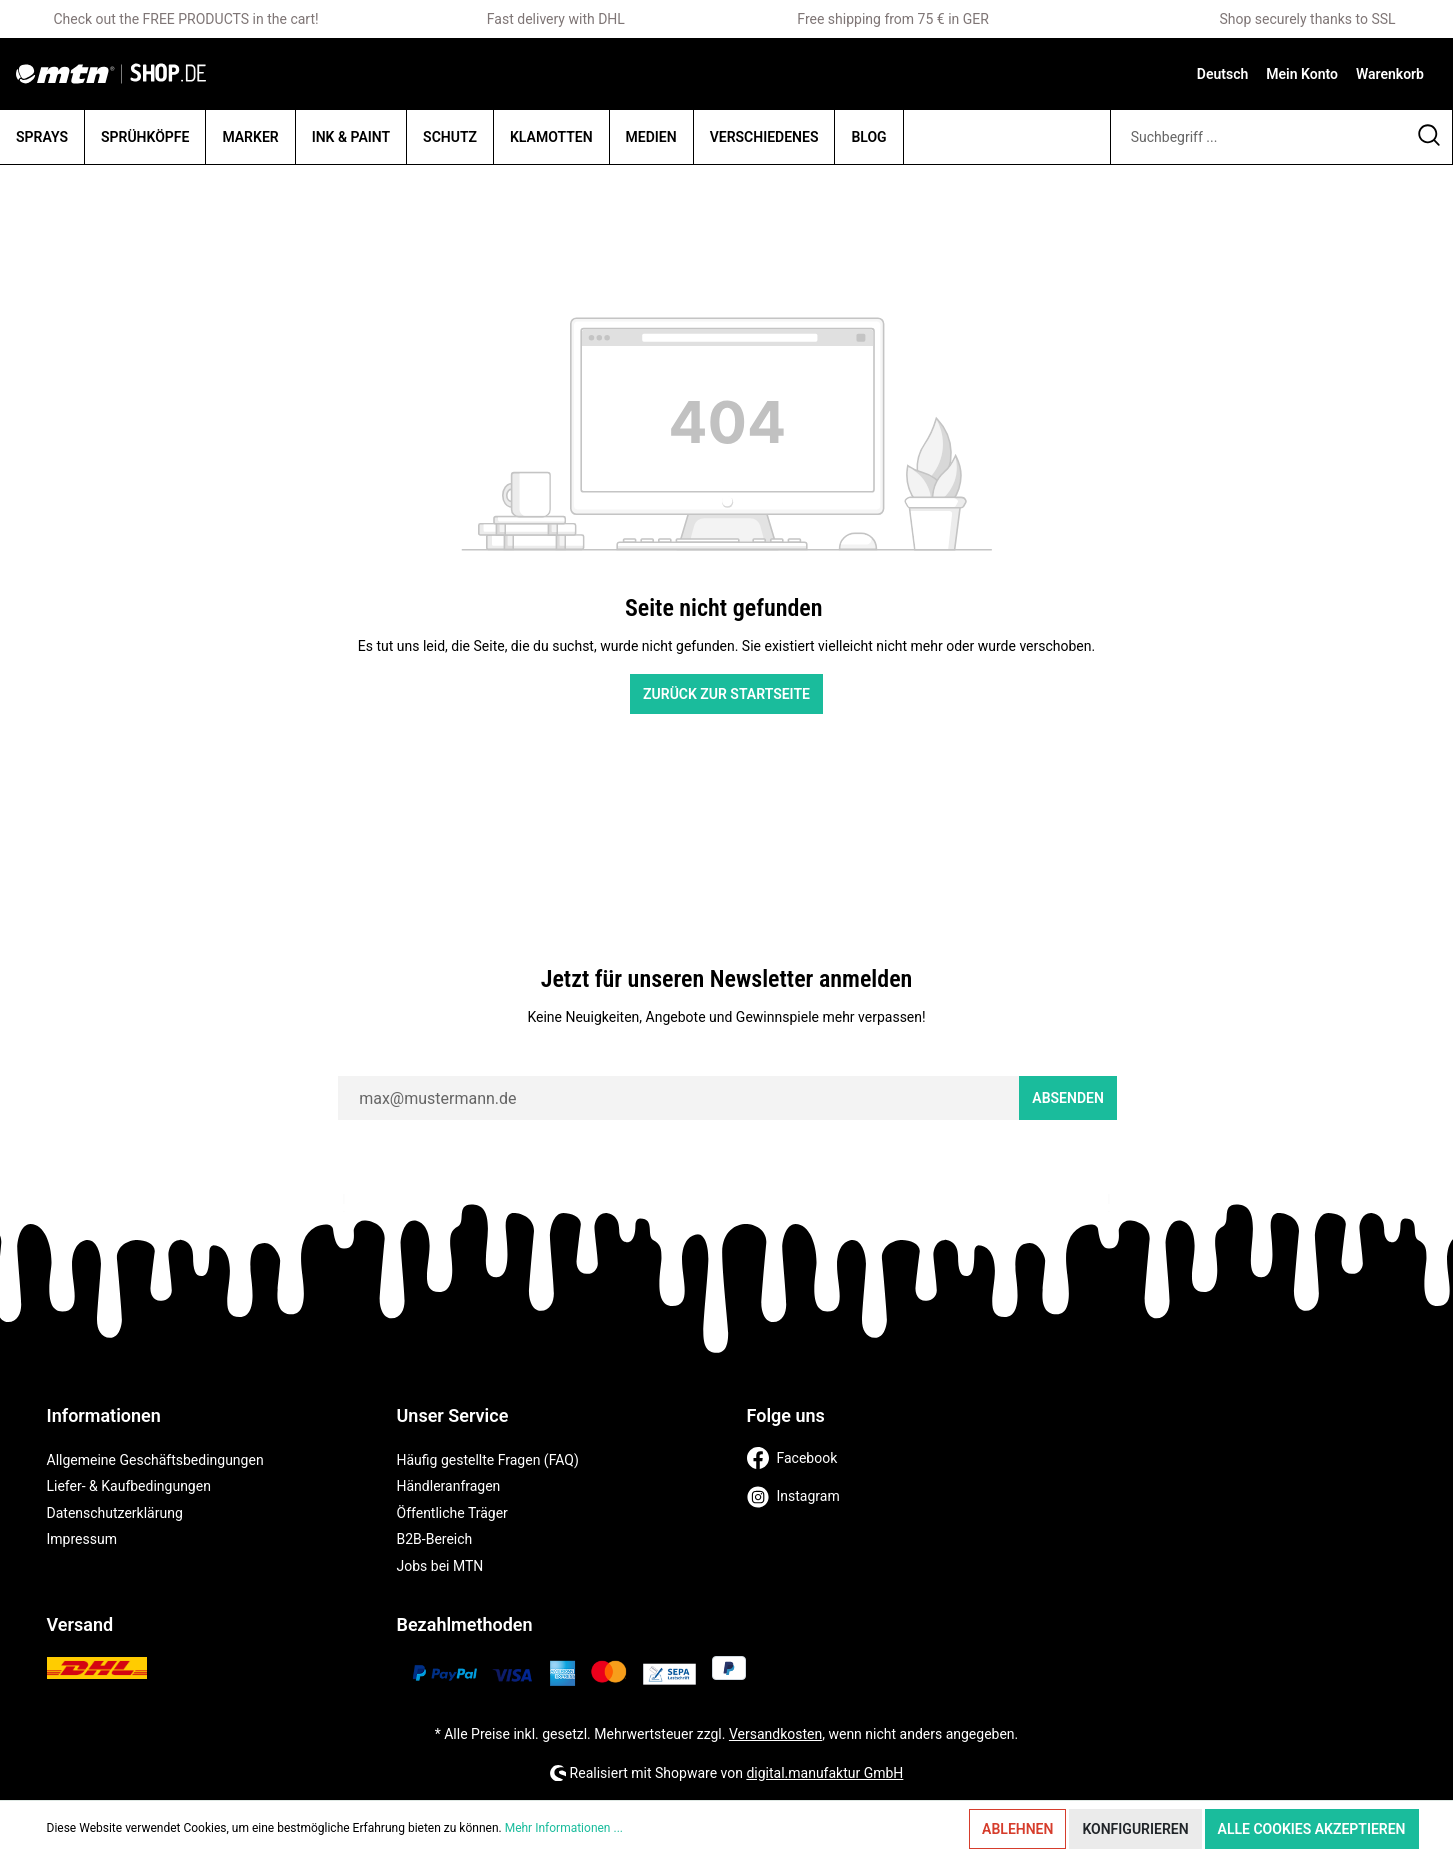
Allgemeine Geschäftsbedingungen (155, 1460)
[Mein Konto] (1302, 74)
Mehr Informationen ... (564, 1828)
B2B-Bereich (435, 1539)
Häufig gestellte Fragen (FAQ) (488, 1460)
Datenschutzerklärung (115, 1513)
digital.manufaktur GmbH (824, 1773)
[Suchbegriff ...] (1258, 137)
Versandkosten (775, 1734)
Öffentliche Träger (452, 1513)
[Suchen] (1429, 137)
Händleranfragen (449, 1486)
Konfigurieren (1135, 1829)
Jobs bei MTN (440, 1566)
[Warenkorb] (1390, 74)
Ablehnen (1017, 1829)
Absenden (1068, 1098)
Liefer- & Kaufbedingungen (129, 1486)
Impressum (82, 1539)
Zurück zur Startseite (726, 694)
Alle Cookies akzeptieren (1312, 1829)
